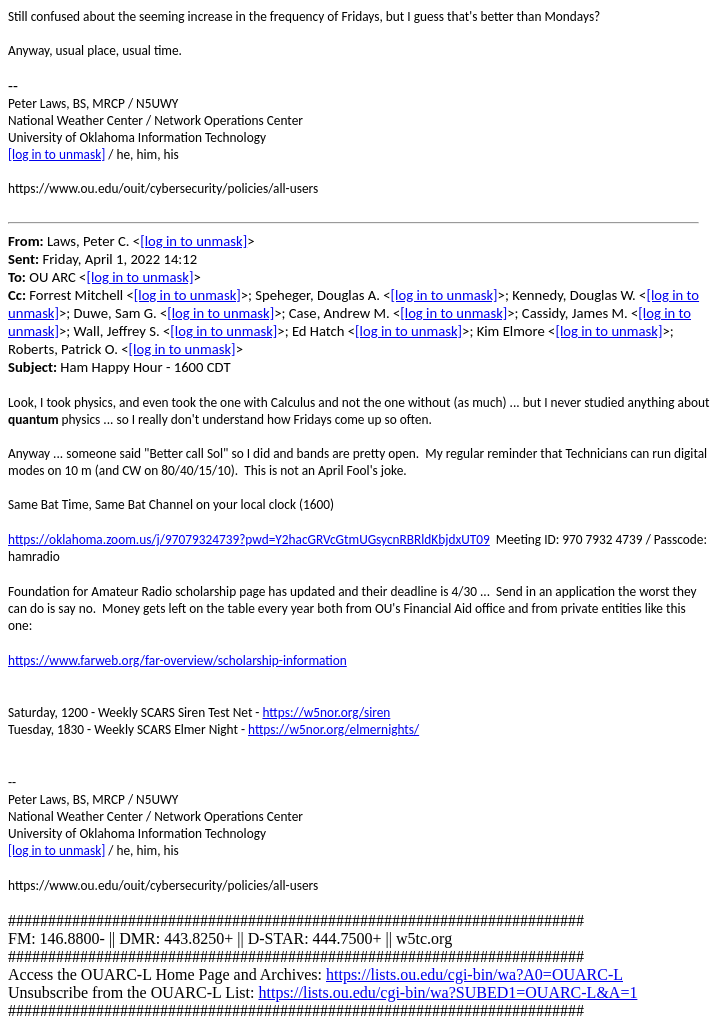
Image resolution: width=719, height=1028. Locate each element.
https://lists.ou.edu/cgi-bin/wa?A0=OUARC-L (474, 974)
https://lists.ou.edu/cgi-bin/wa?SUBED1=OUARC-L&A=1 (447, 992)
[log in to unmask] (56, 154)
